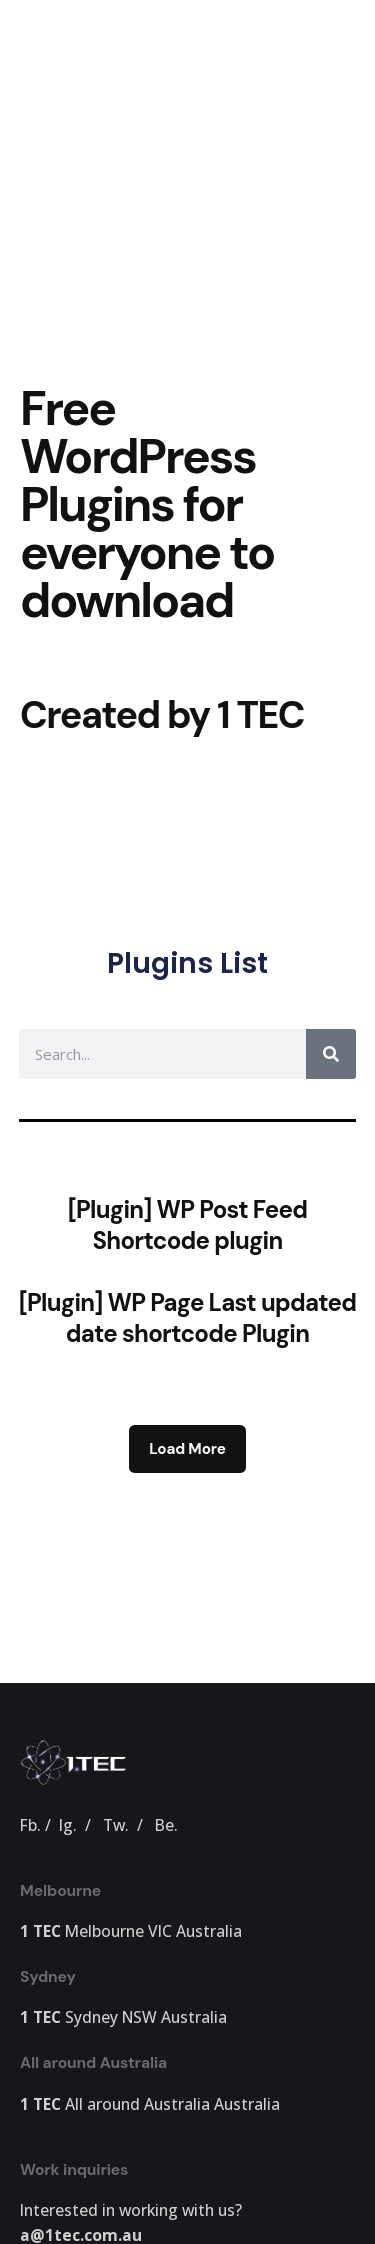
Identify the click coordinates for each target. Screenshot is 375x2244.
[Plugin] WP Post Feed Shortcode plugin (188, 1225)
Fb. (30, 1825)
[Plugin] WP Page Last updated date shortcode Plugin (188, 1318)
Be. (166, 1825)
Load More (187, 1449)
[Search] (331, 1054)
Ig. (68, 1825)
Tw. (116, 1825)
